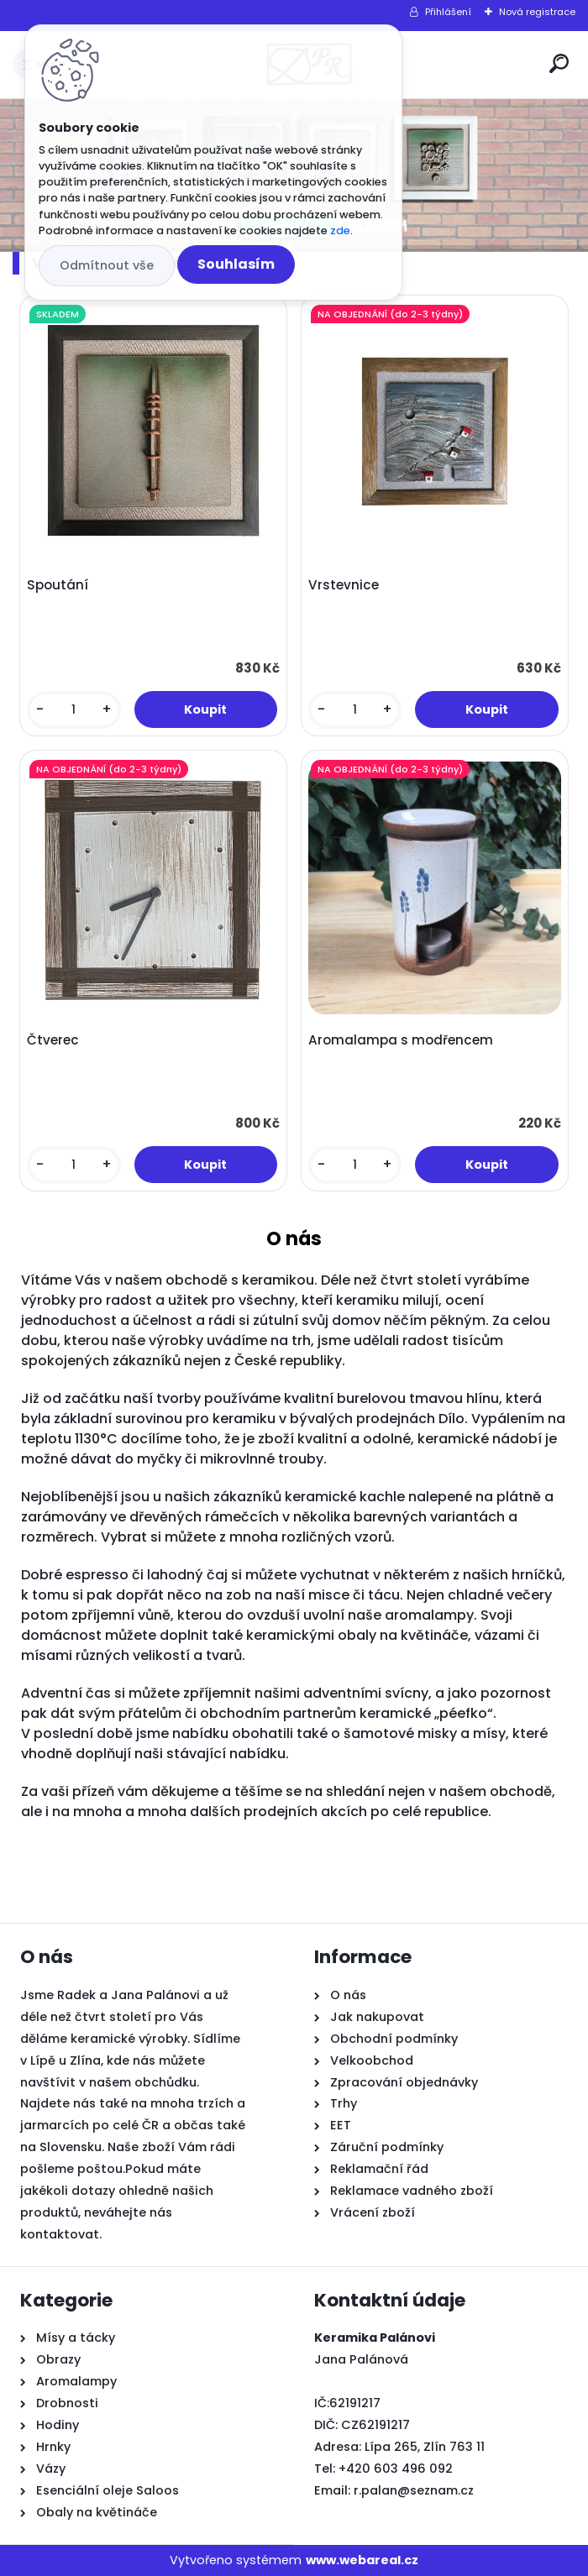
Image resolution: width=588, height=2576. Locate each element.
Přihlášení (448, 11)
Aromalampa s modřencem (400, 1040)
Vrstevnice (343, 585)
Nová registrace (537, 11)
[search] (559, 63)
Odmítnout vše (107, 265)
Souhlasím (236, 264)
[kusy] (73, 710)
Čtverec (53, 1040)
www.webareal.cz (362, 2560)
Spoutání (57, 585)
